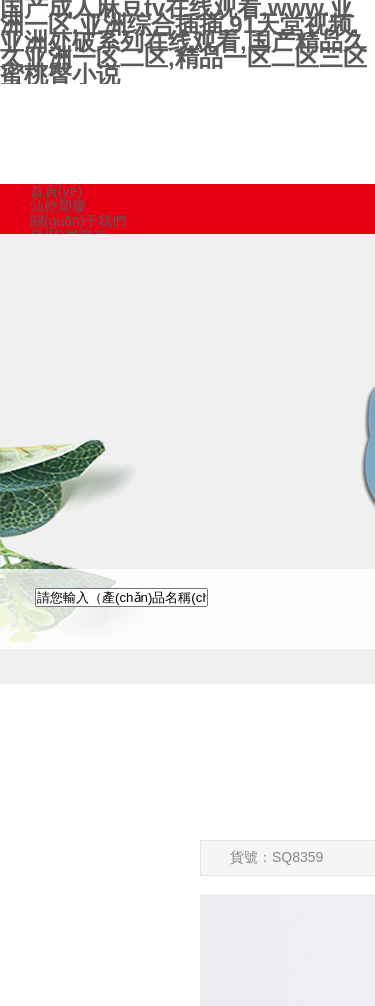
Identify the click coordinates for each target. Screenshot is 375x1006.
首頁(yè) (56, 191)
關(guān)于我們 (78, 221)
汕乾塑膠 (58, 206)
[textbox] (121, 597)
